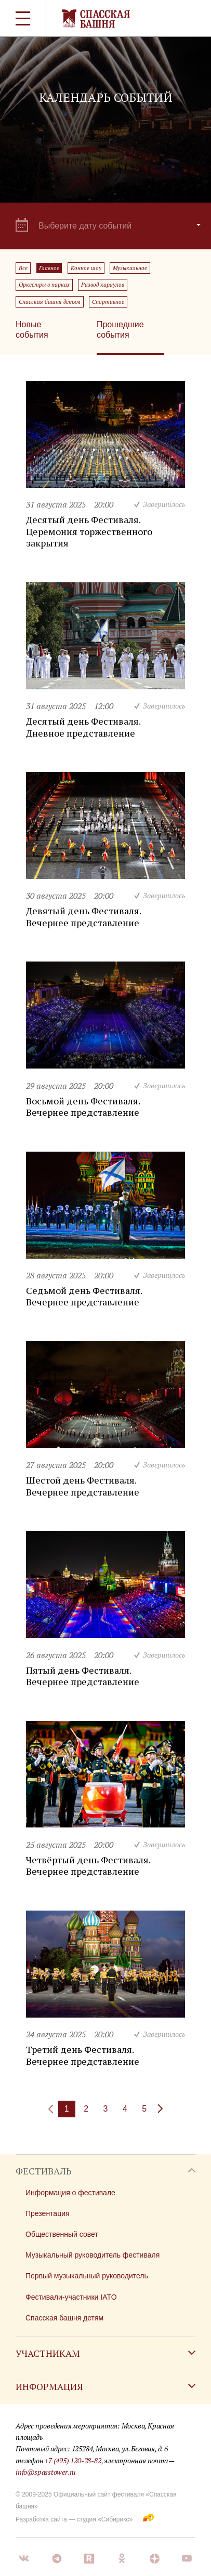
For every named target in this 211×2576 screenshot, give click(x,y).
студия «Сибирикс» (104, 2519)
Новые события (32, 329)
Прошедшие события (120, 329)
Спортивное (108, 301)
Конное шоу (86, 268)
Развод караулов (102, 284)
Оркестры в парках (44, 284)
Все (23, 268)
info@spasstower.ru (46, 2472)
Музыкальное (130, 268)
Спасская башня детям (50, 301)
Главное (49, 268)
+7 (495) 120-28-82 (73, 2460)
